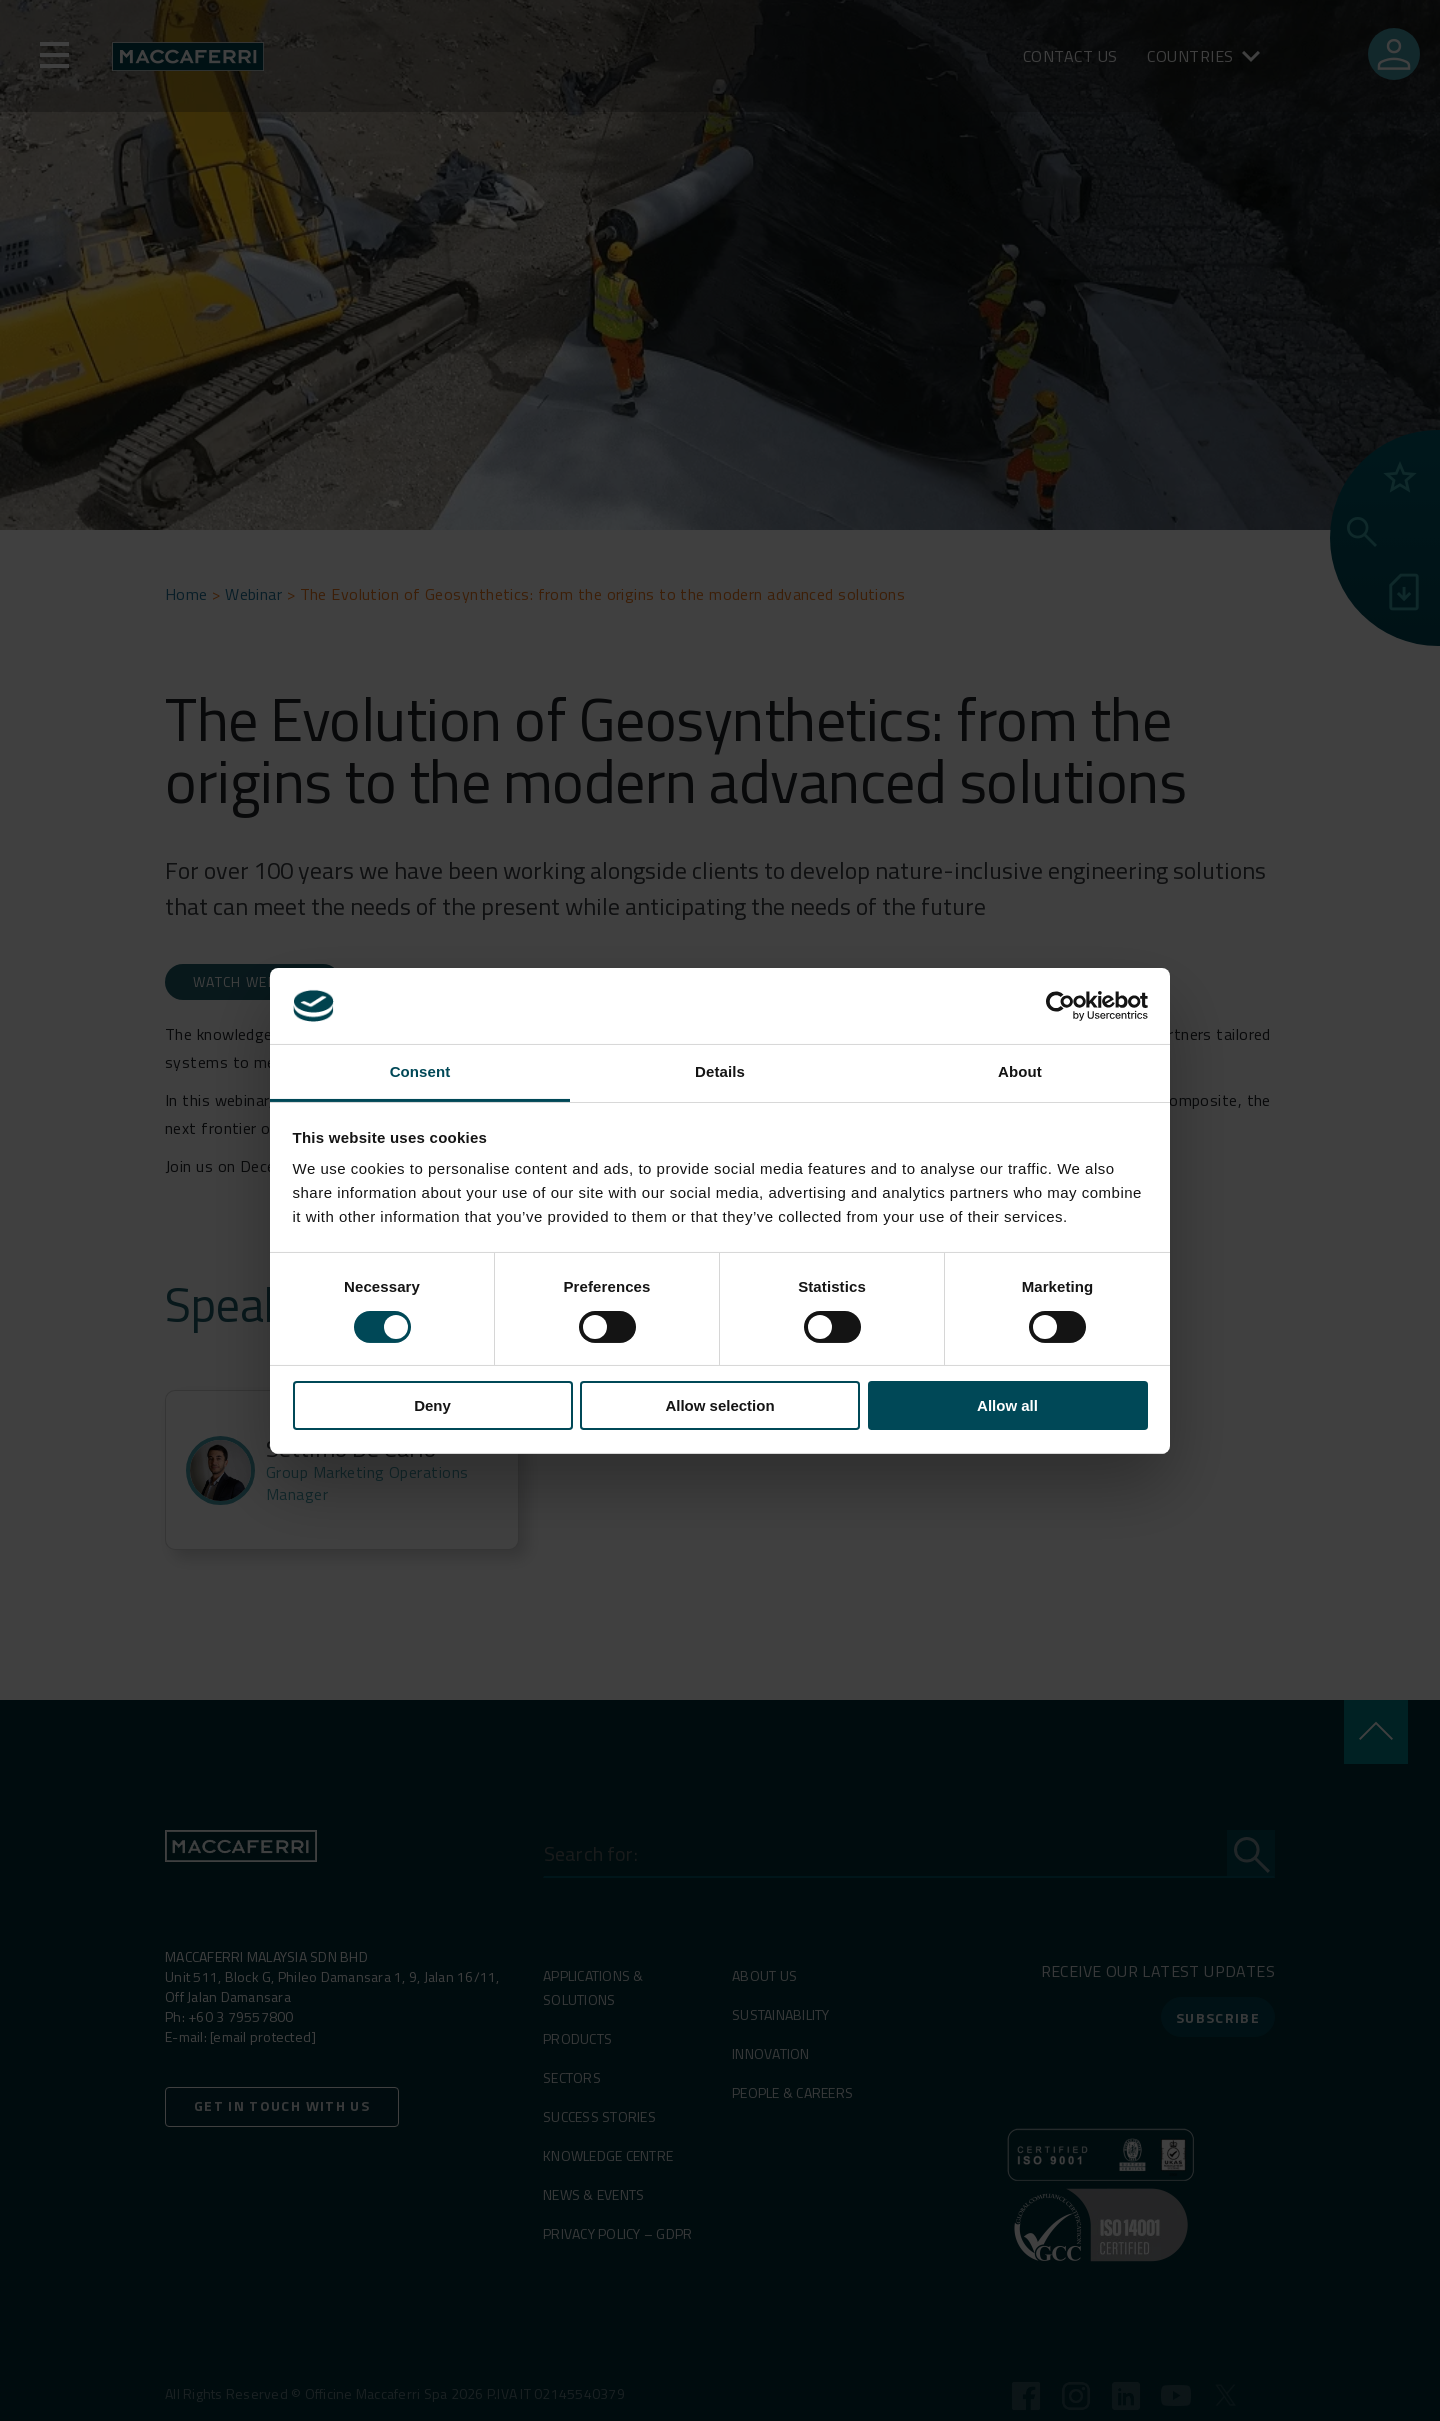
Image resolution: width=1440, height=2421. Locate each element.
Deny (432, 1405)
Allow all (1007, 1405)
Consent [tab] (420, 1071)
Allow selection (719, 1405)
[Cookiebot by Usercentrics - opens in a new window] (1060, 1006)
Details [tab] (720, 1071)
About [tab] (1020, 1071)
